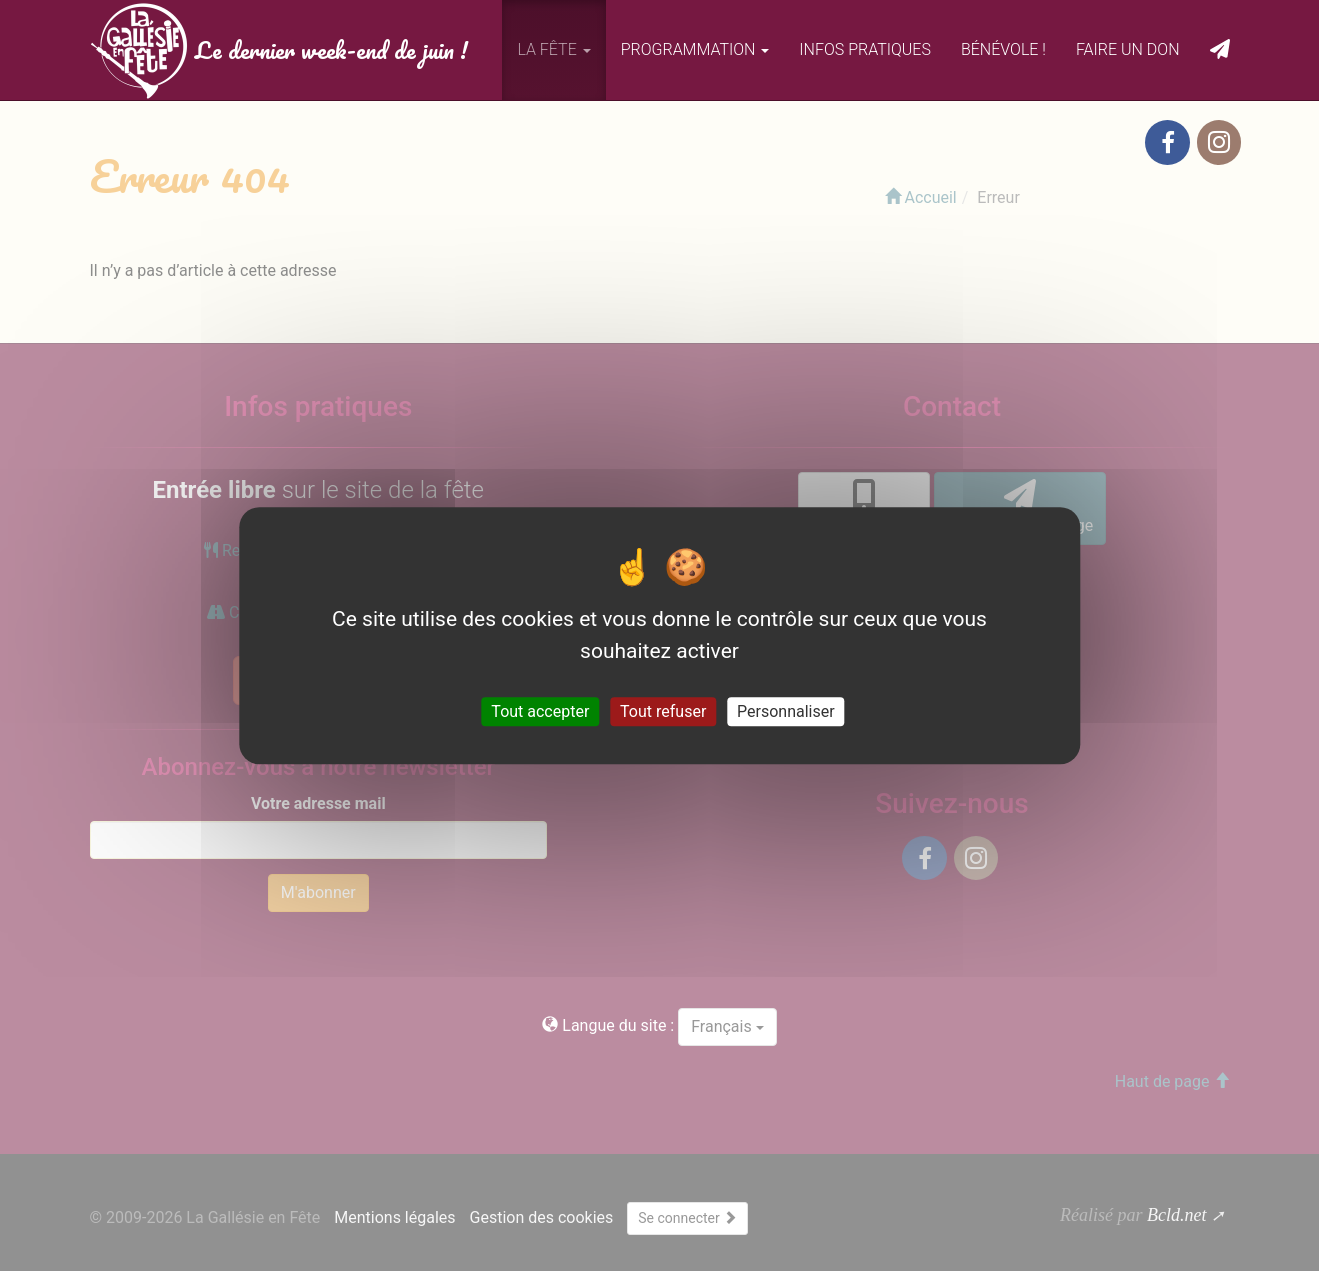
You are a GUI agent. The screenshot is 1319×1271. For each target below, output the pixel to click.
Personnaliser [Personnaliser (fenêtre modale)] (786, 711)
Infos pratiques (865, 49)
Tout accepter (540, 711)
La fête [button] (553, 49)
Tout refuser (663, 711)
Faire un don (1128, 49)
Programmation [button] (695, 49)
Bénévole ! (1003, 49)
